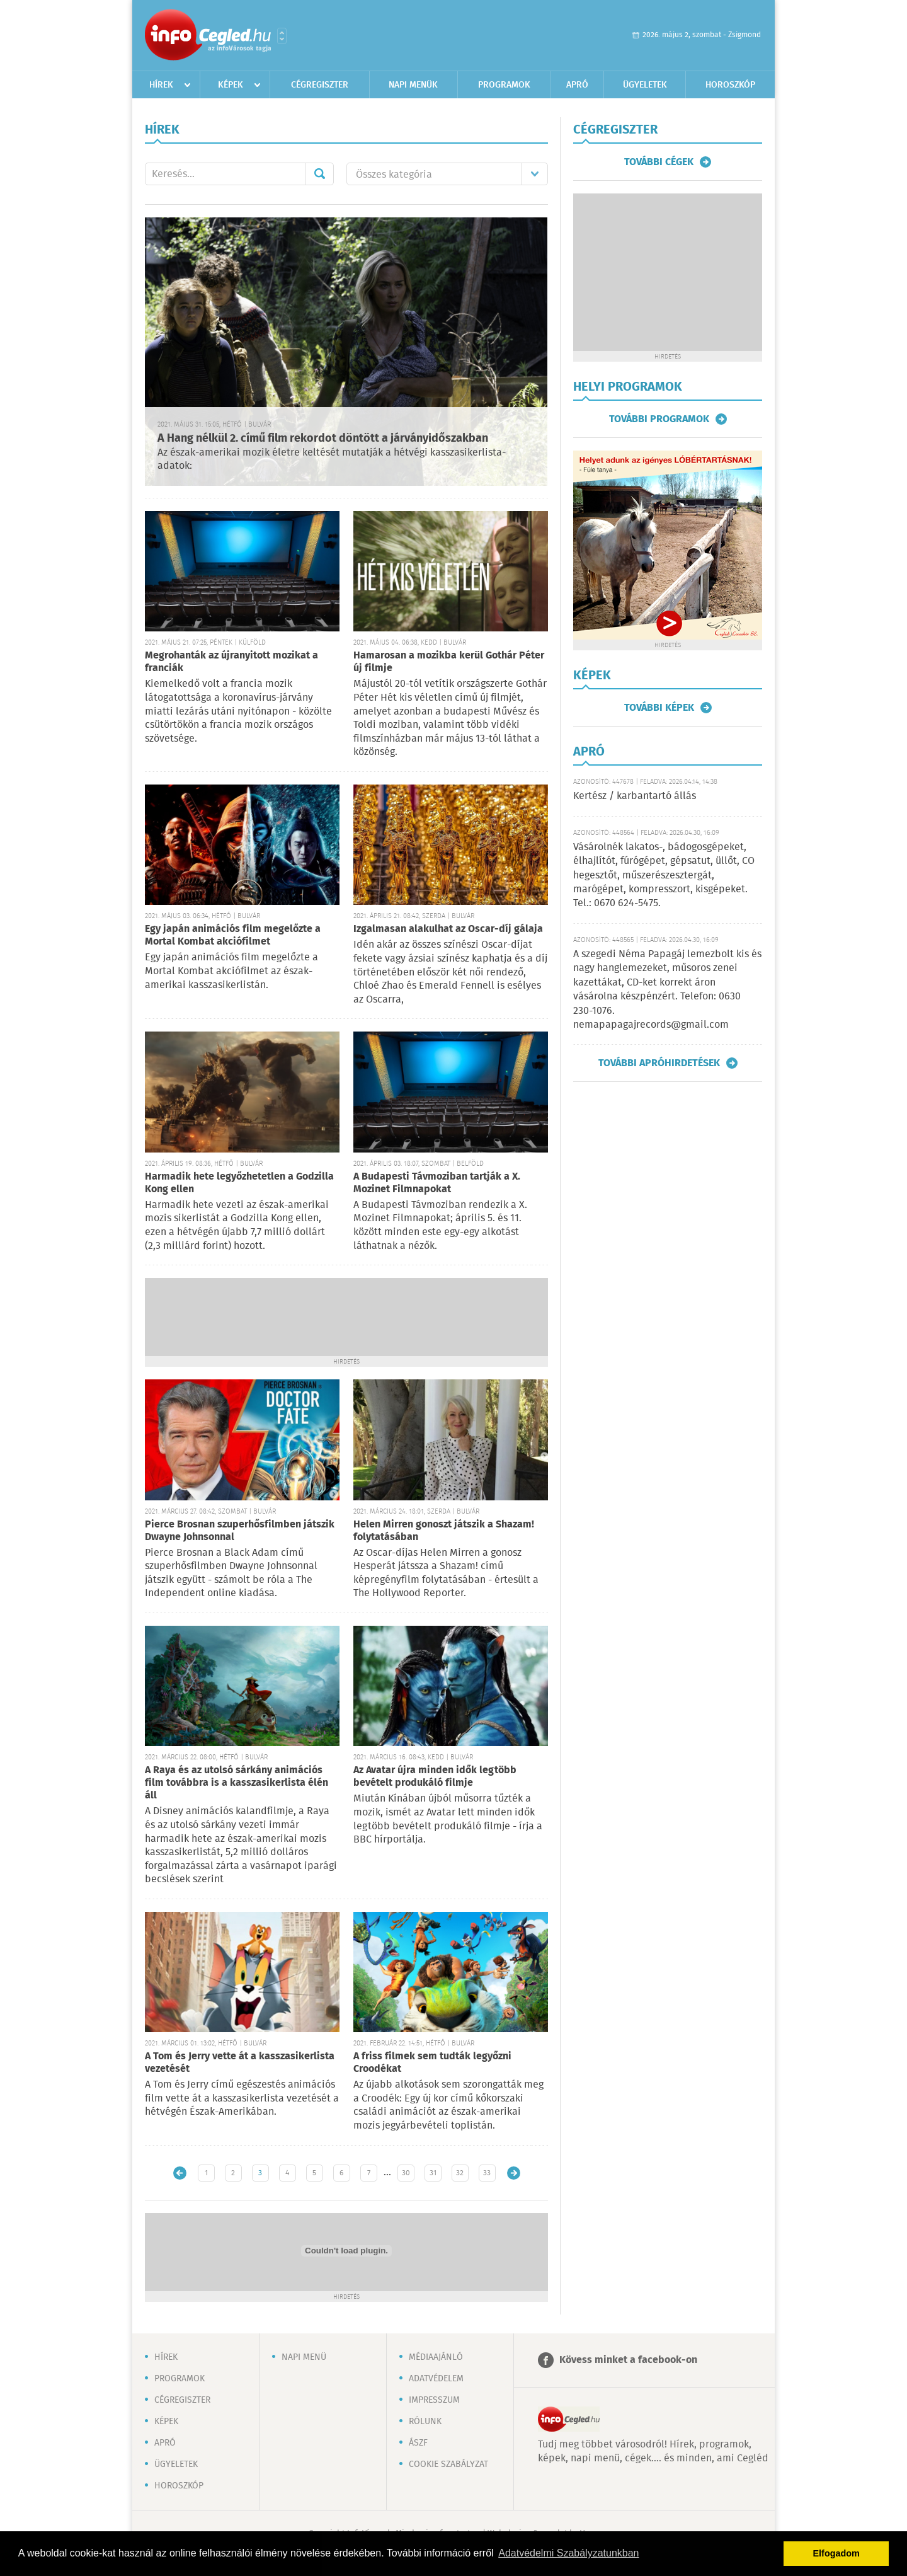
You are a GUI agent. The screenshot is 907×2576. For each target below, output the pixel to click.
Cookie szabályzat (448, 2464)
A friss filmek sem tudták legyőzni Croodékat (432, 2063)
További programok (659, 419)
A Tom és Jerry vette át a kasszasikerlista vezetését (239, 2063)
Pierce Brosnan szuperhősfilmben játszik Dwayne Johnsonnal (239, 1531)
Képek (230, 85)
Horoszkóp (730, 85)
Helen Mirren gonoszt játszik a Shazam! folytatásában (443, 1531)
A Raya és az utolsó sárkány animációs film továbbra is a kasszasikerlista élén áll (236, 1782)
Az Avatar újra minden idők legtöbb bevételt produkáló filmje (434, 1776)
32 (460, 2173)
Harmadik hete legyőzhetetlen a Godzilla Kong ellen (239, 1183)
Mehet (319, 174)
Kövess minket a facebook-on (628, 2360)
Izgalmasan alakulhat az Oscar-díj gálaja (448, 929)
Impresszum (434, 2400)
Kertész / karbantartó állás (634, 796)
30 (406, 2173)
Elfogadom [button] (836, 2553)
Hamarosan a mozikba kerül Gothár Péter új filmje (448, 662)
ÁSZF (418, 2443)
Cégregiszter (319, 85)
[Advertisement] (346, 1316)
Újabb (180, 2173)
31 (433, 2173)
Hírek (161, 85)
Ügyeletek (645, 85)
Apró (577, 85)
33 (487, 2173)
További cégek (658, 162)
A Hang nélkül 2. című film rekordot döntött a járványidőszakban (322, 438)
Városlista (282, 36)
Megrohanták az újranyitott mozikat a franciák (231, 662)
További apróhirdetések (659, 1063)
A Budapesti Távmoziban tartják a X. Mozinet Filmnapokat (436, 1183)
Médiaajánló (436, 2357)
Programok (504, 85)
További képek (659, 707)
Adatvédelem (436, 2379)
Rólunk (425, 2422)
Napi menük (413, 85)
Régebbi (514, 2173)
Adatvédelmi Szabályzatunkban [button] (568, 2553)
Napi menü (304, 2357)
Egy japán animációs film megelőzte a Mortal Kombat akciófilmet (233, 935)
